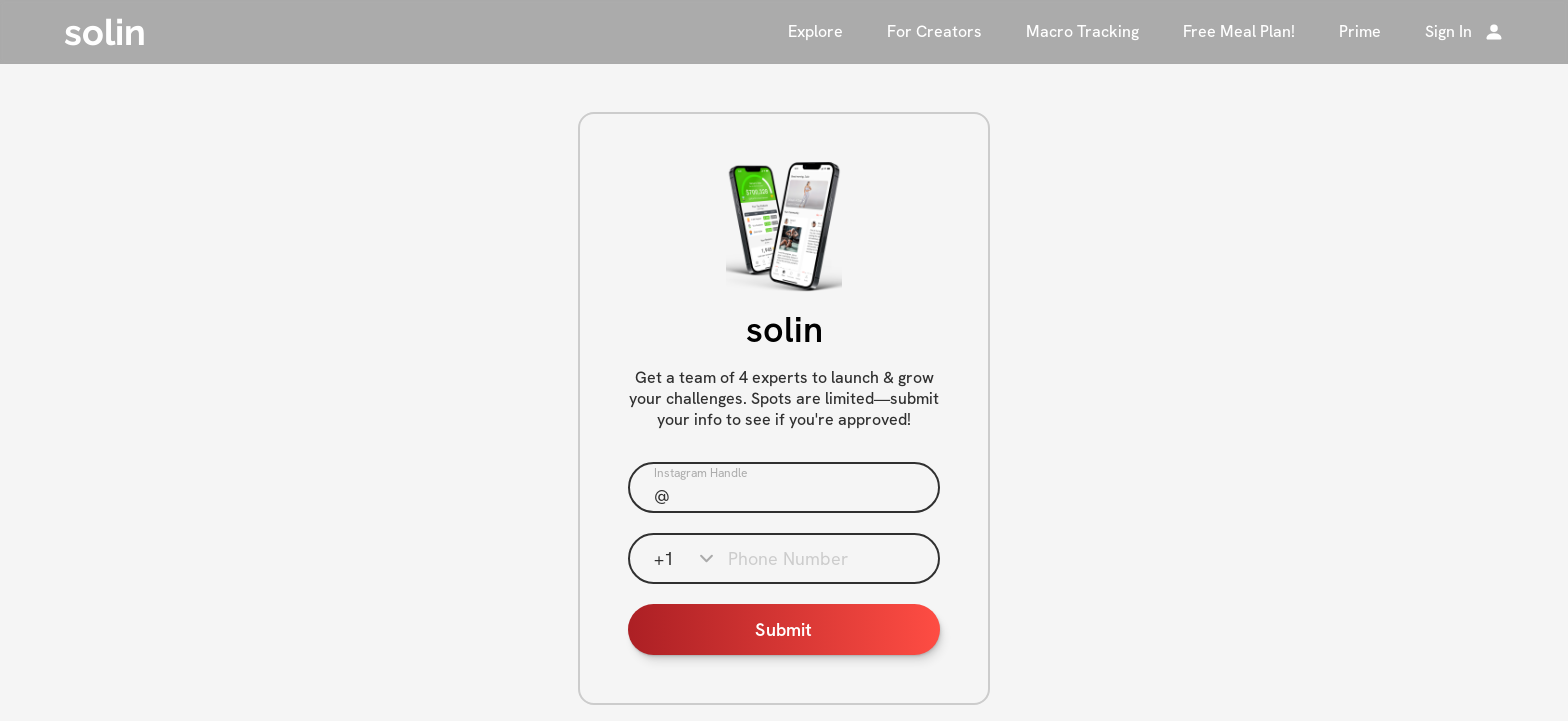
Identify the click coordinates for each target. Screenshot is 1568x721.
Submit (783, 629)
